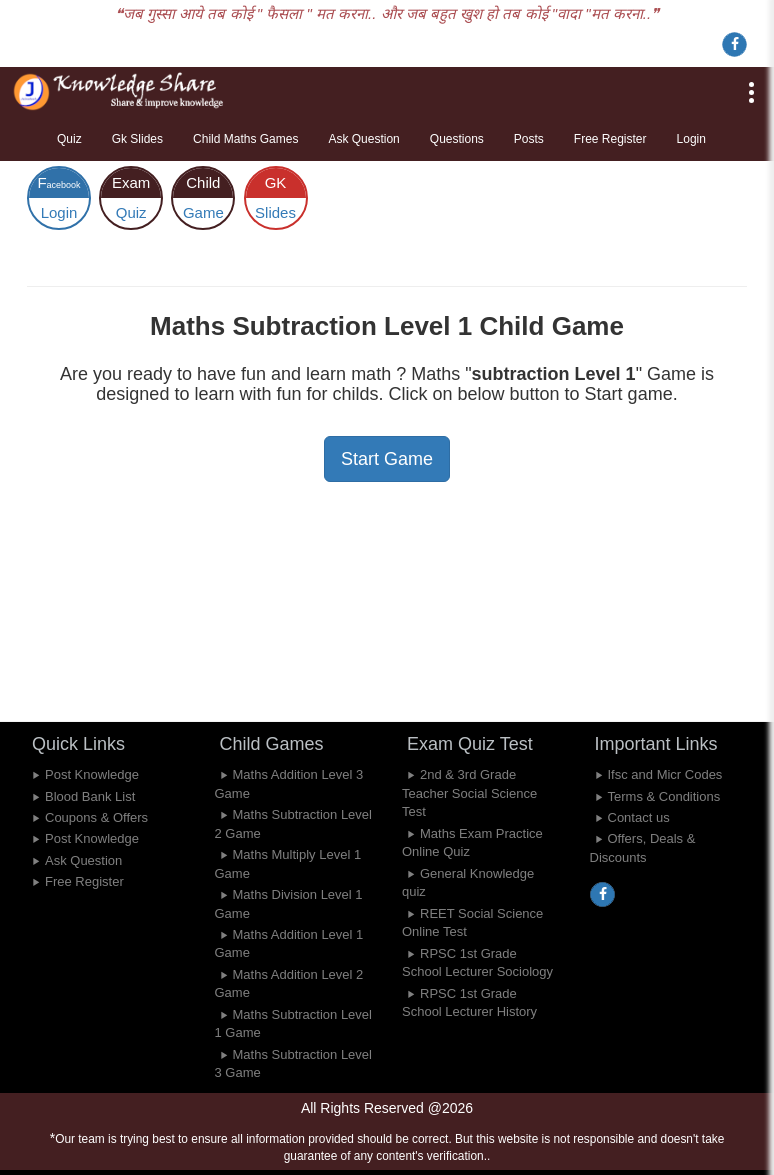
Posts (529, 139)
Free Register (610, 139)
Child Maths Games (245, 139)
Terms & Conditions (664, 796)
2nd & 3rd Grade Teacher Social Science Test (469, 793)
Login (691, 139)
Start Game (387, 459)
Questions (457, 139)
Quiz (69, 139)
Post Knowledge (92, 774)
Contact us (639, 817)
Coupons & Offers (96, 817)
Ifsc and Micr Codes (665, 774)
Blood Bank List (90, 796)
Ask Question (363, 139)
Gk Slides (137, 139)
